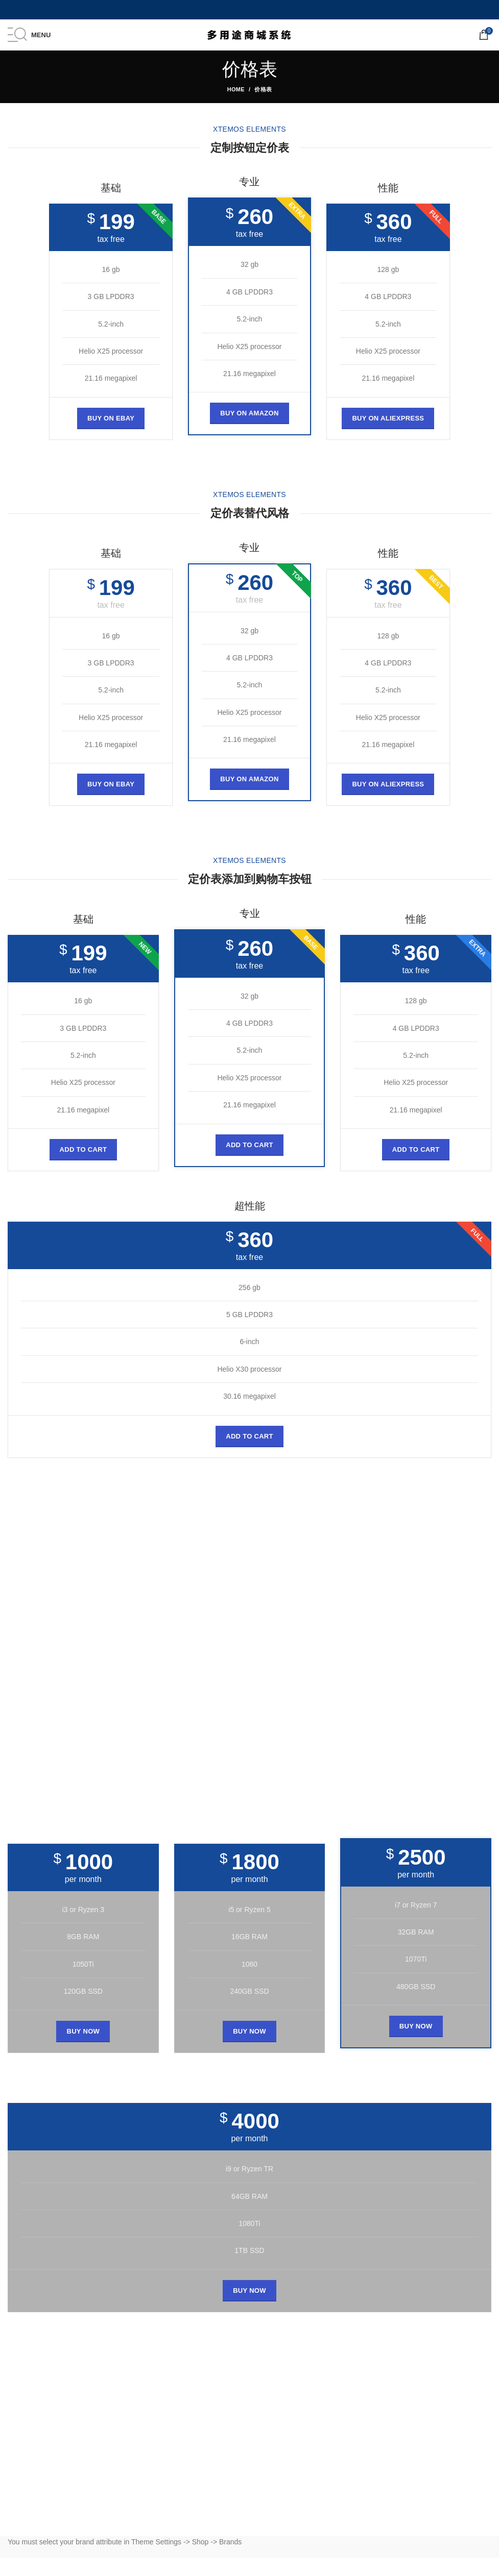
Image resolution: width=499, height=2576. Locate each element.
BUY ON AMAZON (249, 413)
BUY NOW (83, 2031)
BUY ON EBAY (110, 418)
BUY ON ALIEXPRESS (388, 418)
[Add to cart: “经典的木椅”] (83, 1149)
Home (236, 89)
